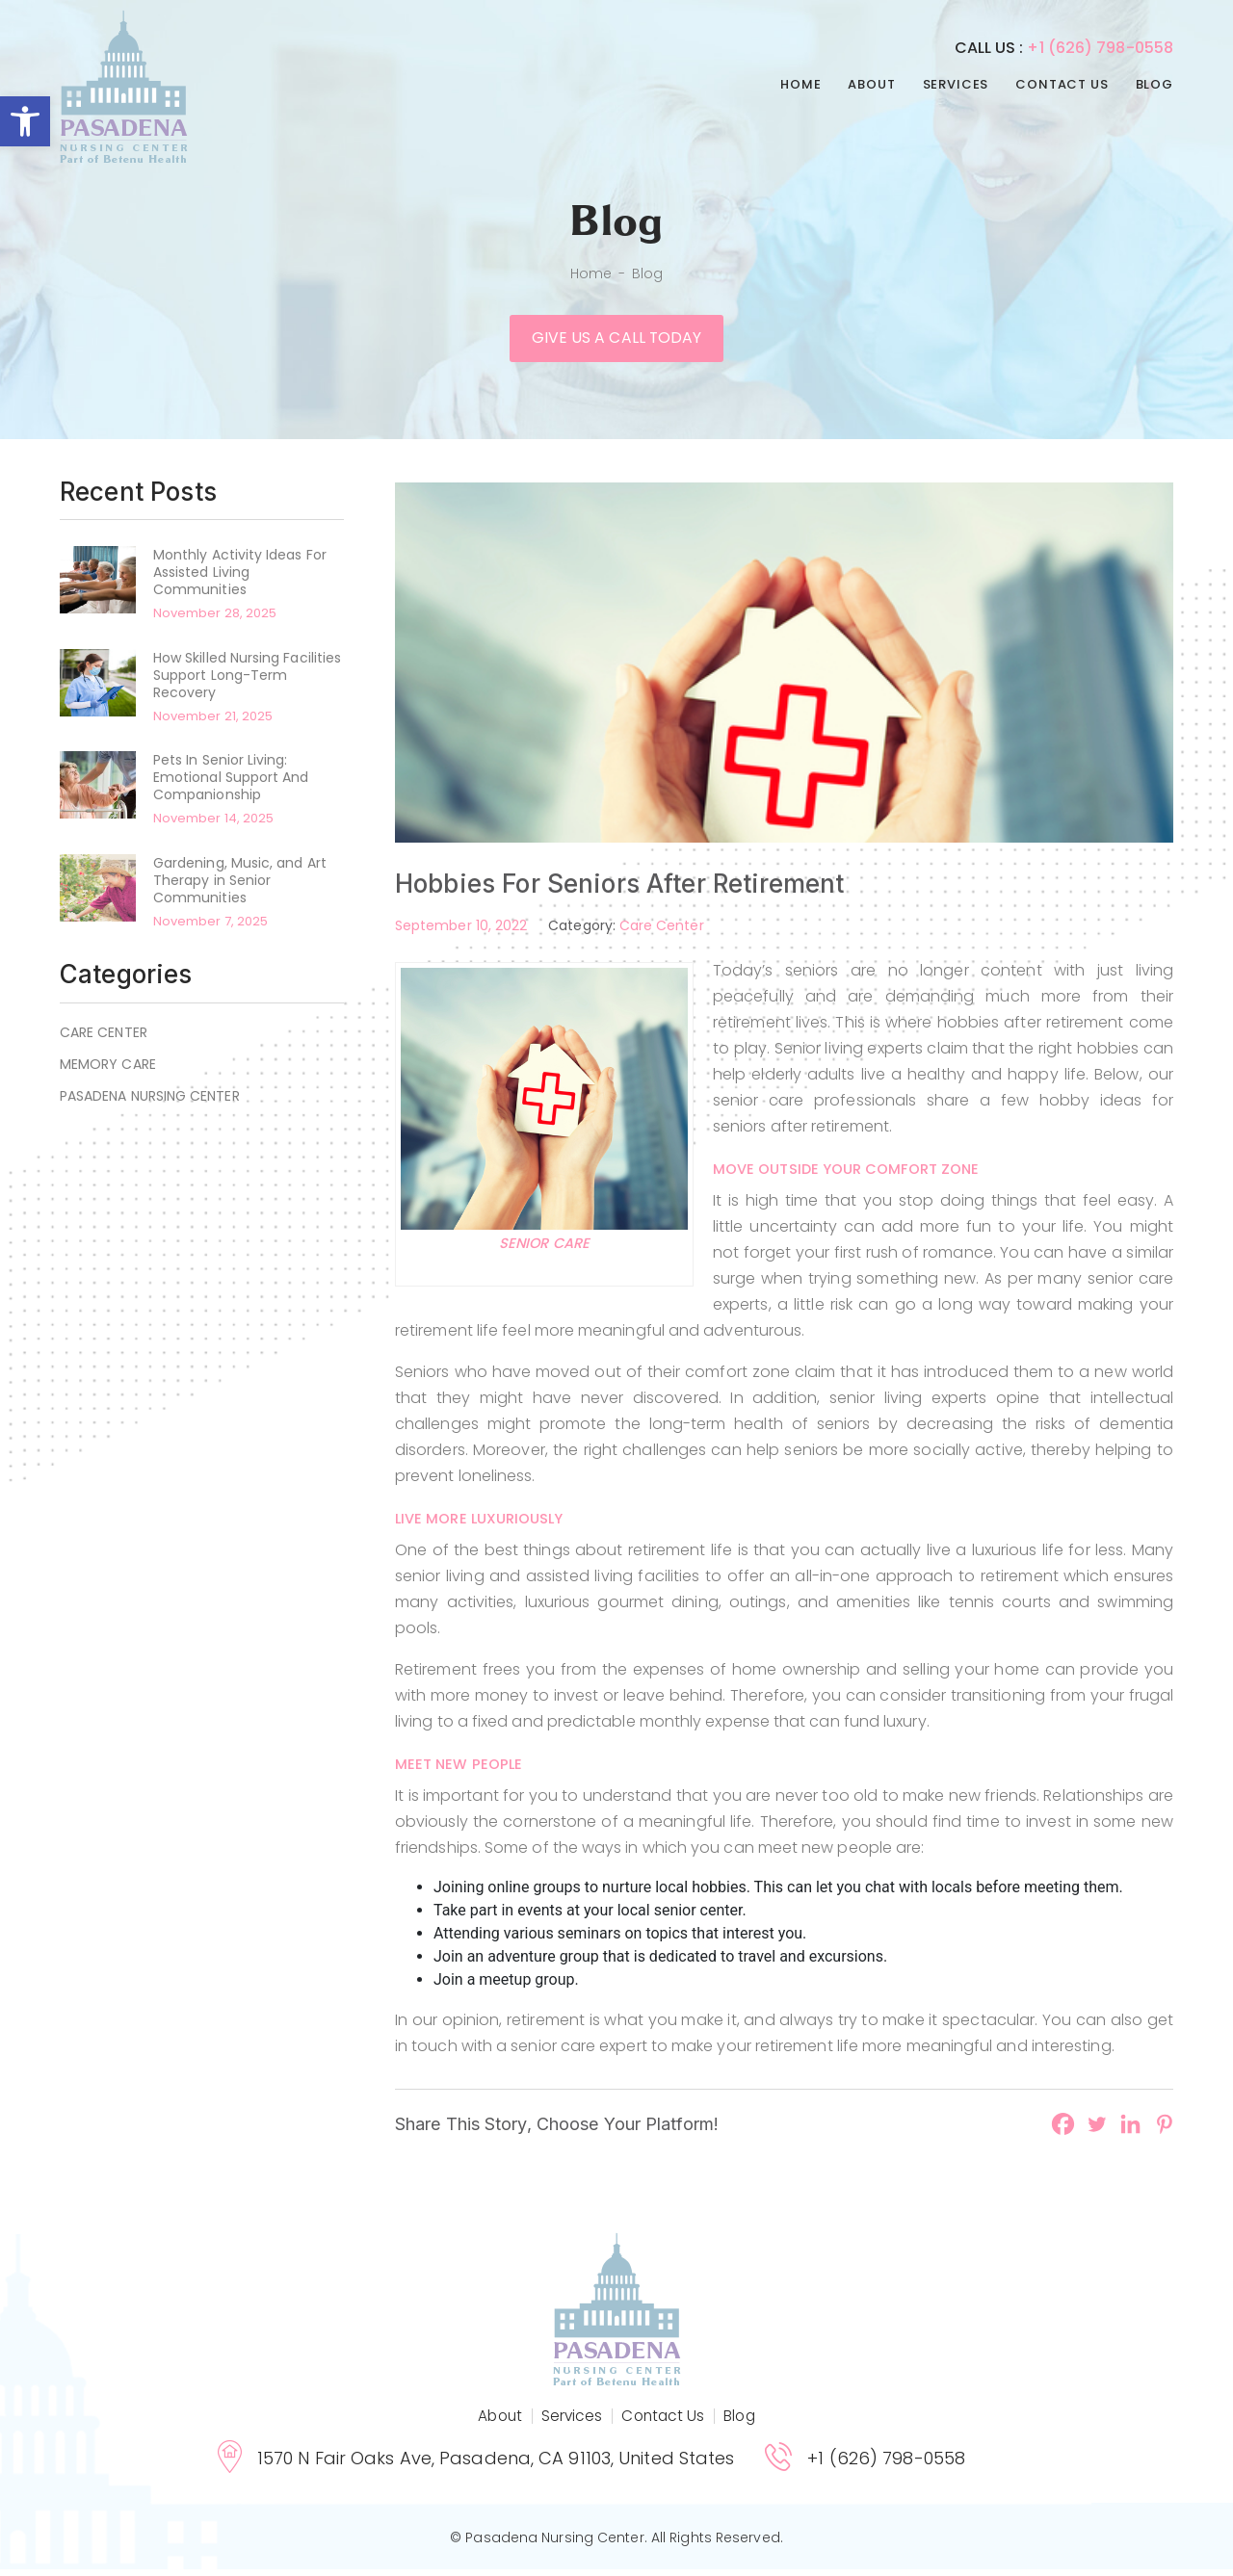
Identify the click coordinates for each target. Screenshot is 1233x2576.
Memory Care (108, 1071)
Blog (1154, 84)
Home (800, 84)
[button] (25, 121)
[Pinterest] (1164, 2131)
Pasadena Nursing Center (150, 1102)
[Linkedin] (1130, 2131)
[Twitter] (1097, 2131)
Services (956, 84)
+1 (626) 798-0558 (1100, 48)
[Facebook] (1063, 2131)
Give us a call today (616, 341)
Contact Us (1061, 84)
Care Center (103, 1039)
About (871, 84)
